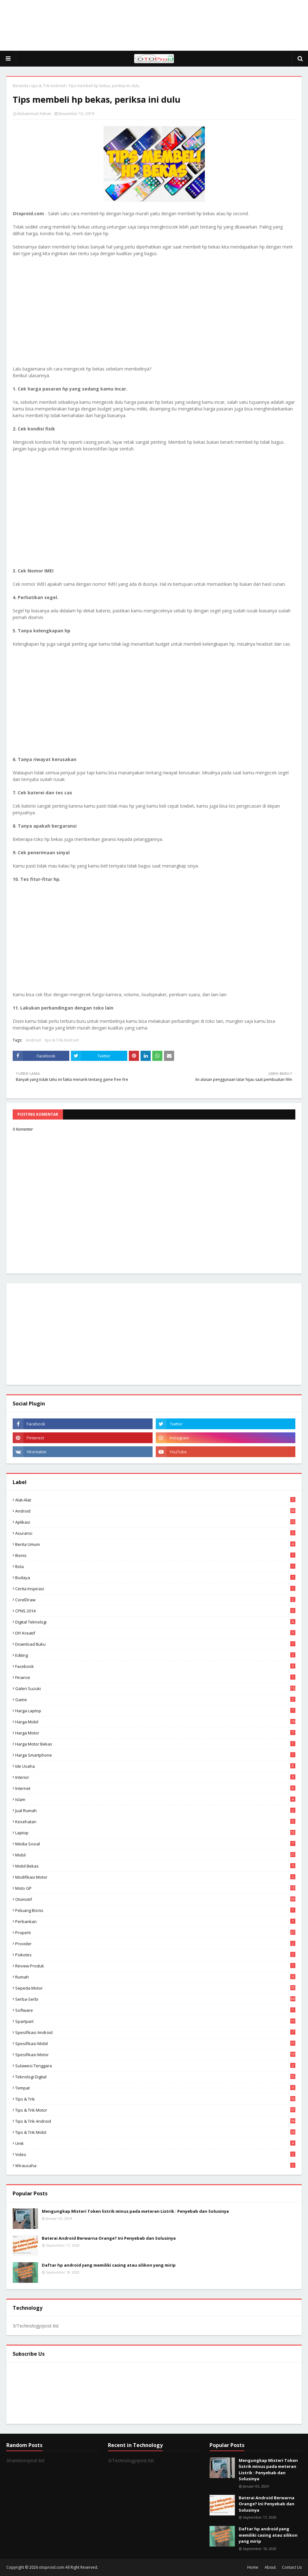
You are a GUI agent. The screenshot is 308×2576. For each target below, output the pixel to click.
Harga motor (155, 1733)
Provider (155, 1944)
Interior (155, 1777)
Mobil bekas (155, 1866)
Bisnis (155, 1555)
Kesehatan (155, 1821)
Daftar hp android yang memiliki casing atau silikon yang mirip (109, 2265)
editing (155, 1655)
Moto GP (155, 1888)
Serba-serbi (155, 1999)
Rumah (155, 1977)
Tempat (155, 2088)
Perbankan (155, 1921)
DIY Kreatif (155, 1633)
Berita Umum (155, 1544)
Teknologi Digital (155, 2077)
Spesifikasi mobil (155, 2043)
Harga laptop (155, 1711)
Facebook (155, 1666)
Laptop (155, 1833)
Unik (155, 2143)
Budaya (155, 1577)
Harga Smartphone (155, 1755)
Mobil (155, 1855)
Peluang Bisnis (155, 1910)
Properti (155, 1932)
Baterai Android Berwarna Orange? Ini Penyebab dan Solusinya (109, 2238)
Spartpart (155, 2021)
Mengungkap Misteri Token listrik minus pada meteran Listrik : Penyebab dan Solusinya (135, 2211)
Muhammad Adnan (34, 113)
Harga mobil (155, 1722)
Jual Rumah (155, 1810)
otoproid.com (51, 2567)
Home (252, 2567)
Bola (155, 1566)
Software (155, 2010)
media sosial (155, 1844)
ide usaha (155, 1766)
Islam (155, 1799)
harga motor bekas (155, 1744)
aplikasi (155, 1522)
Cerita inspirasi (155, 1588)
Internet (155, 1788)
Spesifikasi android (155, 2032)
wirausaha (155, 2165)
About (270, 2567)
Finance (155, 1677)
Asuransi (155, 1533)
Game (155, 1699)
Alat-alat (155, 1500)
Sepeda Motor (155, 1988)
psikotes (155, 1955)
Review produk (155, 1966)
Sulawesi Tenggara (155, 2066)
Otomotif (155, 1899)
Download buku (155, 1644)
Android (33, 1040)
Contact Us (292, 2567)
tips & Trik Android (48, 85)
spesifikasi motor (155, 2054)
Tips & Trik (155, 2099)
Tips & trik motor (155, 2110)
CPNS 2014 (155, 1611)
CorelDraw (155, 1600)
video (155, 2154)
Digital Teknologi (155, 1622)
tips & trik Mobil (155, 2132)
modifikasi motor (155, 1877)
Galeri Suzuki (155, 1688)
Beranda (20, 85)
